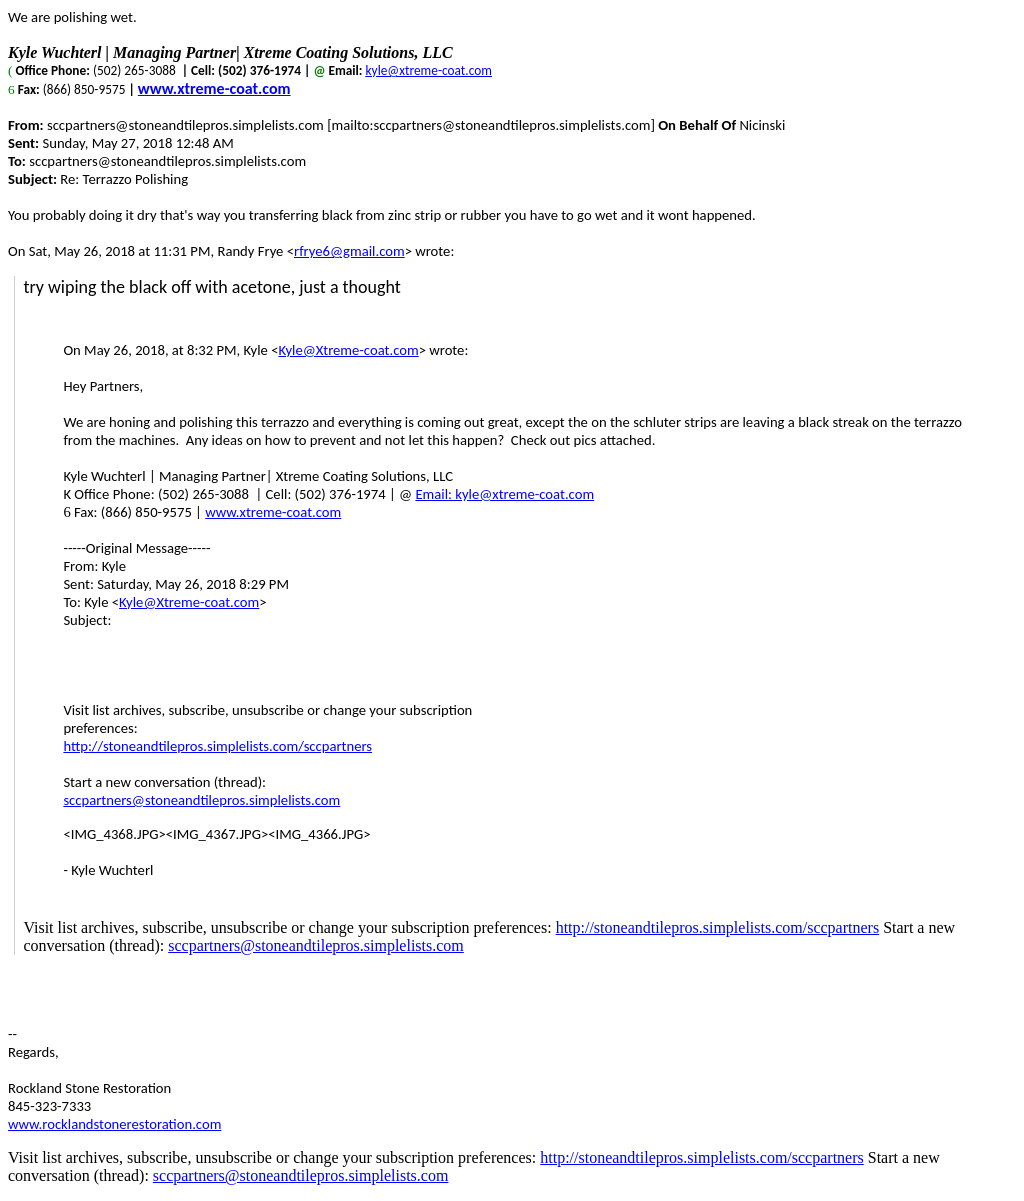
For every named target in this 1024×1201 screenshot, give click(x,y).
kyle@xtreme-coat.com (429, 70)
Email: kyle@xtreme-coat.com (504, 494)
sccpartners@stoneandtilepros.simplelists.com (201, 800)
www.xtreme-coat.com (214, 88)
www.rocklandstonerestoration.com (114, 1124)
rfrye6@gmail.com (349, 251)
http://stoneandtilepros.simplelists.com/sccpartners (217, 746)
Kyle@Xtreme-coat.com (348, 350)
